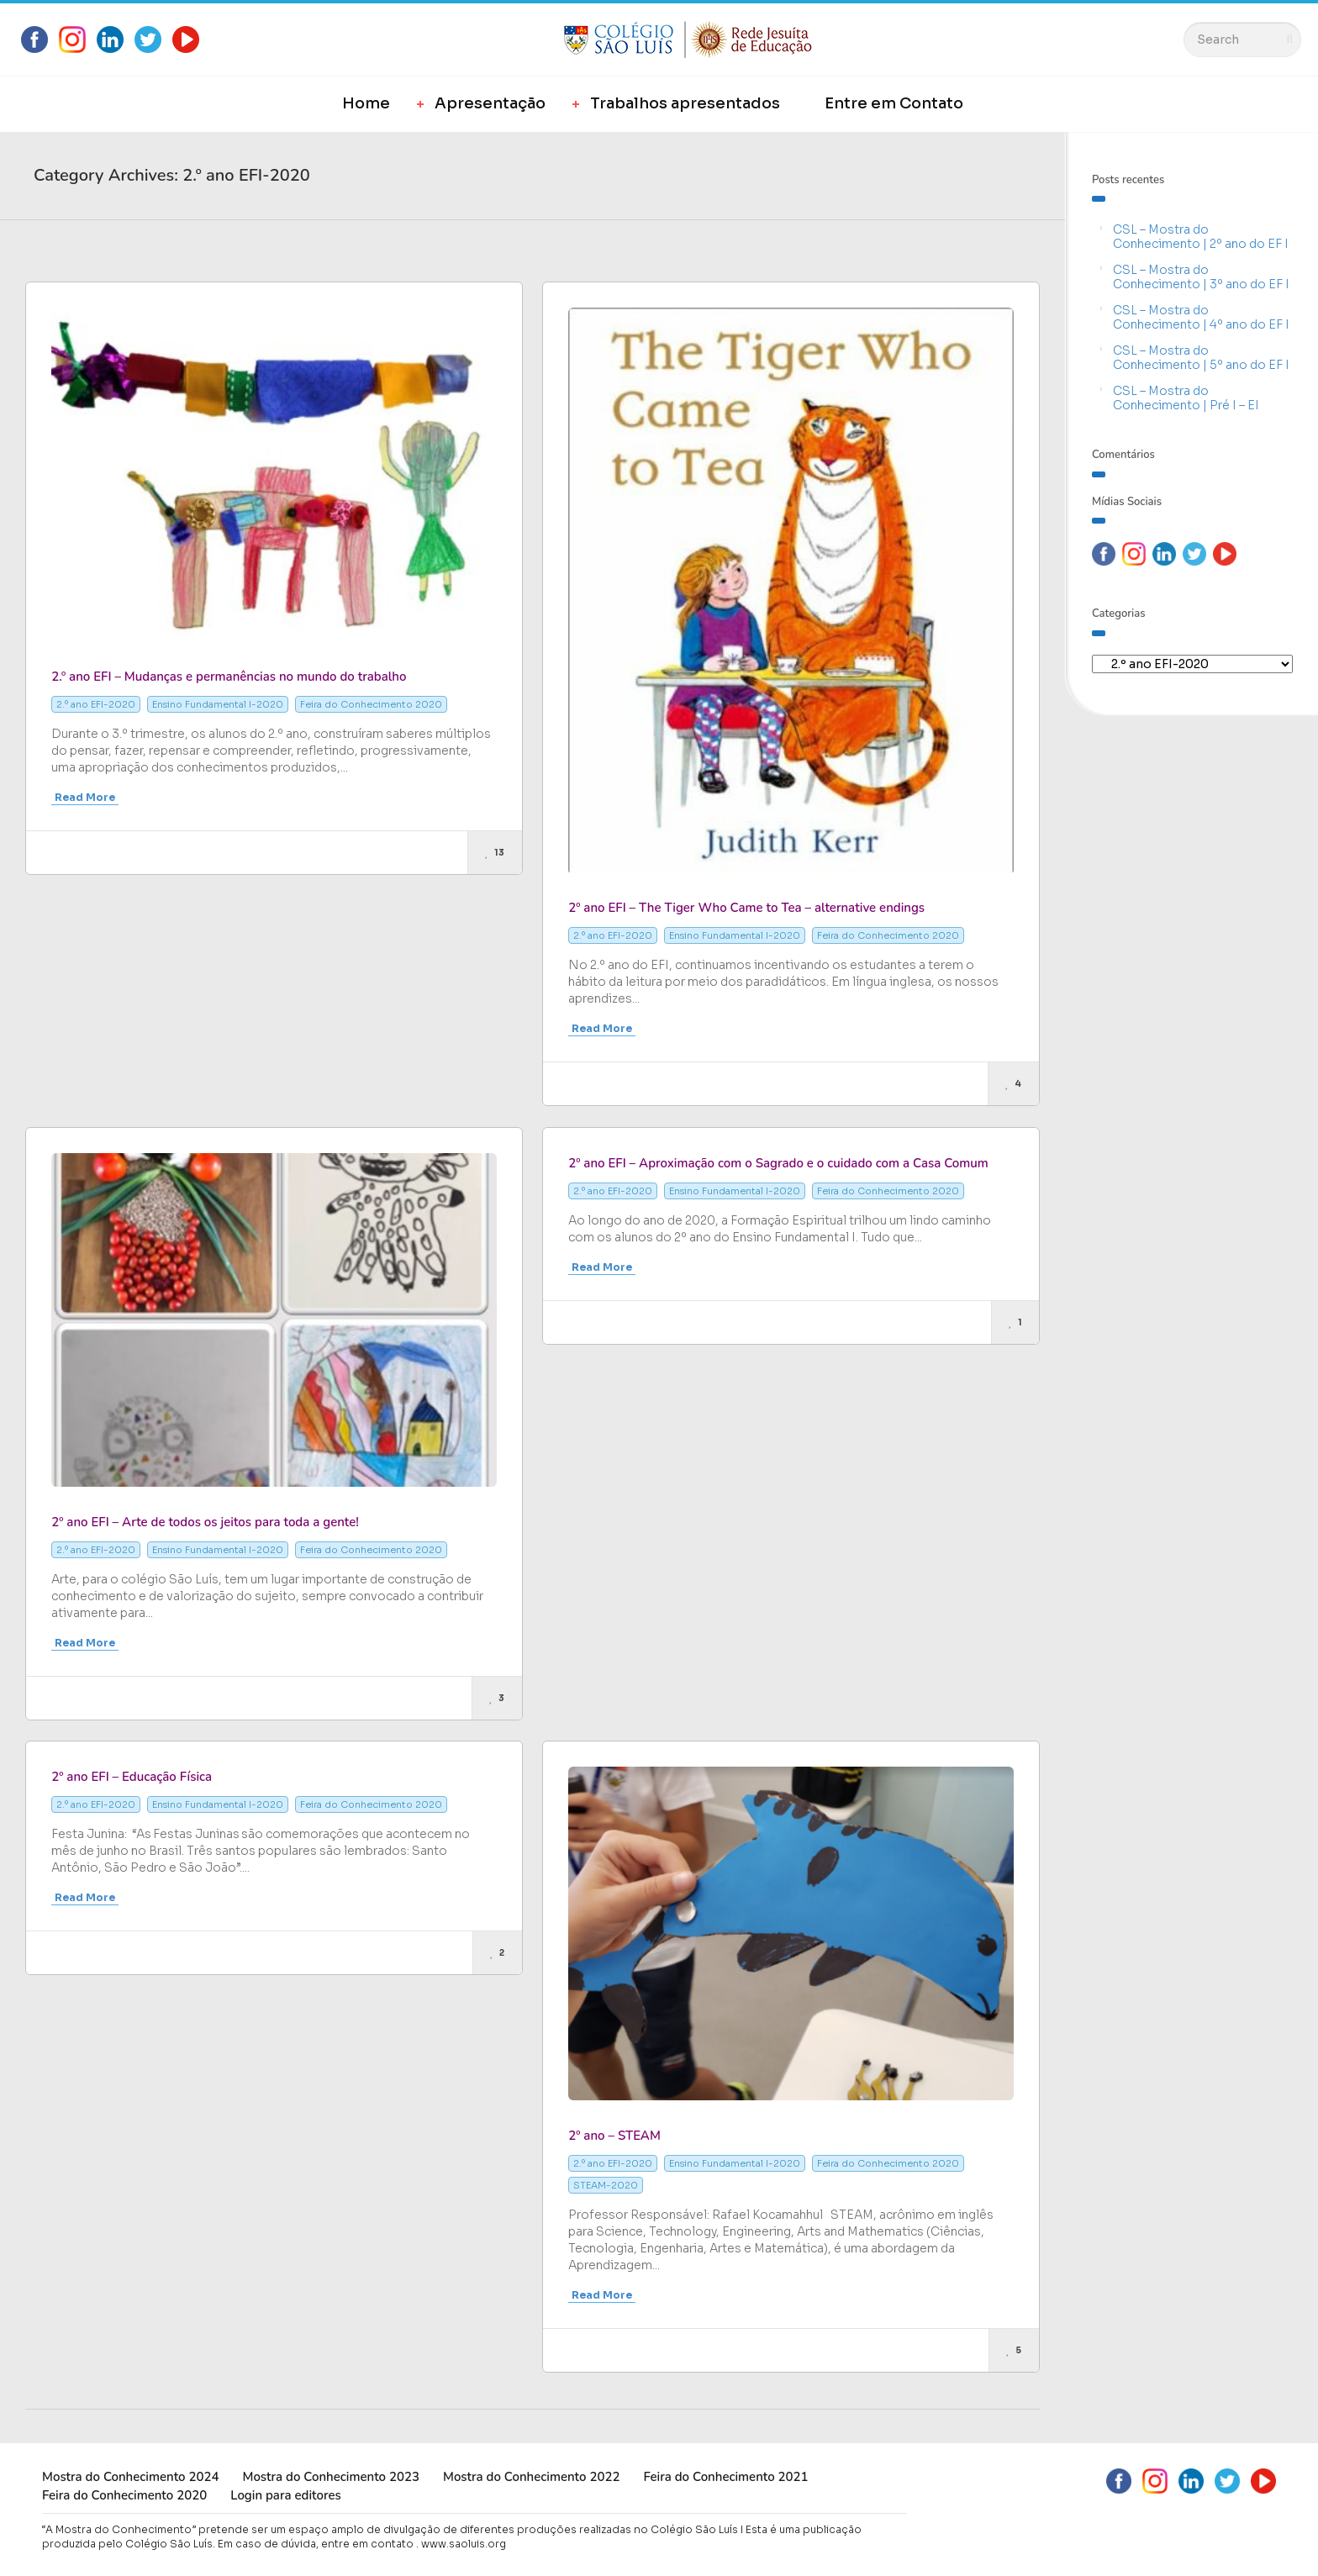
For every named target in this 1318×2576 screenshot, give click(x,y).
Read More (85, 797)
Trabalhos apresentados (685, 103)
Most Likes (124, 245)
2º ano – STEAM (614, 2135)
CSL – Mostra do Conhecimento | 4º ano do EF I (1201, 317)
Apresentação (490, 103)
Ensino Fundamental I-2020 (217, 704)
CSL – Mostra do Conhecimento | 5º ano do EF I (1201, 357)
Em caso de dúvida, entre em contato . (318, 2543)
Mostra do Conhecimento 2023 (330, 2476)
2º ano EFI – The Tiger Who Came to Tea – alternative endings (746, 907)
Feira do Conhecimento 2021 (725, 2476)
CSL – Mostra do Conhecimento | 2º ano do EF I (1201, 236)
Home (366, 103)
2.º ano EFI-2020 (95, 704)
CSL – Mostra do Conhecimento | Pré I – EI (1186, 398)
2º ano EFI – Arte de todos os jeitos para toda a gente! (205, 1522)
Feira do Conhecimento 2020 (371, 704)
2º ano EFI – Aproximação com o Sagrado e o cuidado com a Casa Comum (778, 1163)
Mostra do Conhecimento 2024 (130, 2476)
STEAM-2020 (605, 2185)
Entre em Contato (894, 103)
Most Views (226, 245)
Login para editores (285, 2495)
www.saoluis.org (463, 2543)
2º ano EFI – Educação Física (131, 1776)
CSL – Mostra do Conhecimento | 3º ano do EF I (1201, 277)
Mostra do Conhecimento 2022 (531, 2476)
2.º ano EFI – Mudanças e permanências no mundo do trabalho (228, 676)
